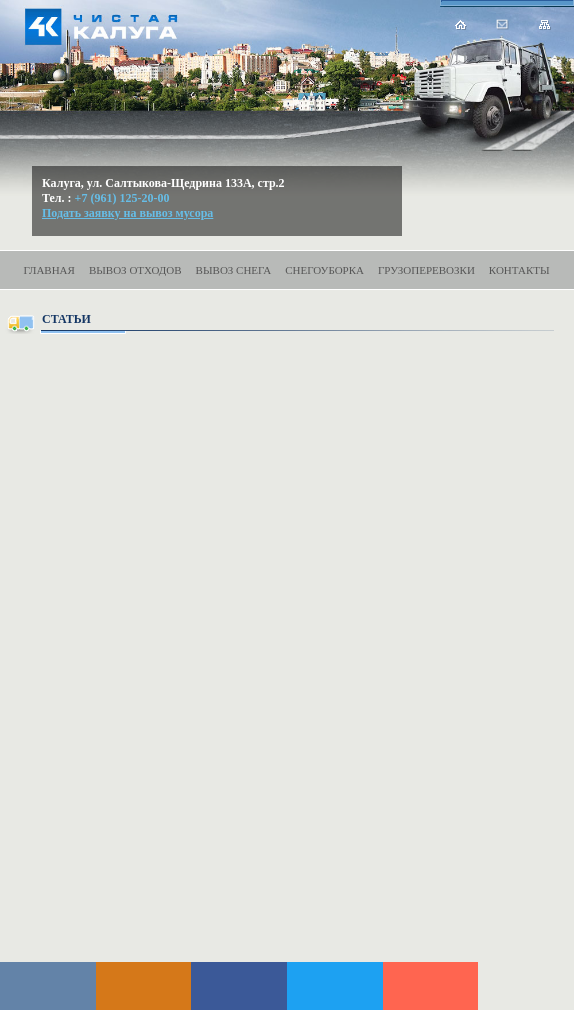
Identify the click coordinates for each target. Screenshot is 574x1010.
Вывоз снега (234, 270)
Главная (49, 270)
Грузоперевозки (426, 270)
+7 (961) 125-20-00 (122, 198)
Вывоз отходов (135, 270)
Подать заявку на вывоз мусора (127, 213)
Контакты (519, 270)
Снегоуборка (324, 270)
